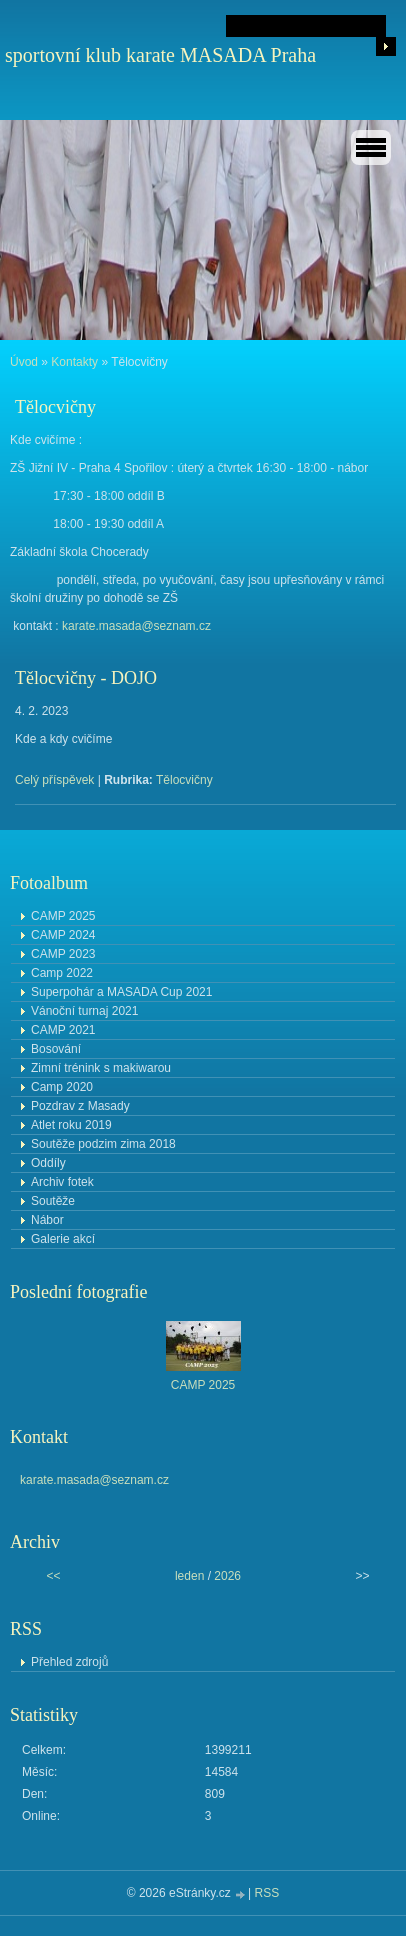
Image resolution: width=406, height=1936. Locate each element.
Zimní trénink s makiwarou (101, 1068)
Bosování (56, 1049)
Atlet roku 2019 (71, 1125)
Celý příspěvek (54, 780)
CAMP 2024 (63, 935)
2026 (227, 1576)
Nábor (47, 1220)
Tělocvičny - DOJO (86, 678)
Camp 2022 (62, 973)
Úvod (24, 362)
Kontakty (74, 362)
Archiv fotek (62, 1182)
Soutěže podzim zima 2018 (103, 1144)
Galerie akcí (63, 1239)
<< (54, 1576)
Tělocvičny (184, 780)
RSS (267, 1893)
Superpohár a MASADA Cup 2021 (121, 992)
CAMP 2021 (63, 1030)
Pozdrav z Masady (80, 1106)
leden (189, 1576)
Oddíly (48, 1163)
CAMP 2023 (63, 954)
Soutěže (53, 1201)
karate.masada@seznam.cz (136, 626)
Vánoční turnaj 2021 (84, 1011)
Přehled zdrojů (69, 1662)
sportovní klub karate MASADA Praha (160, 55)
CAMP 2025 (63, 916)
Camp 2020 (62, 1087)
